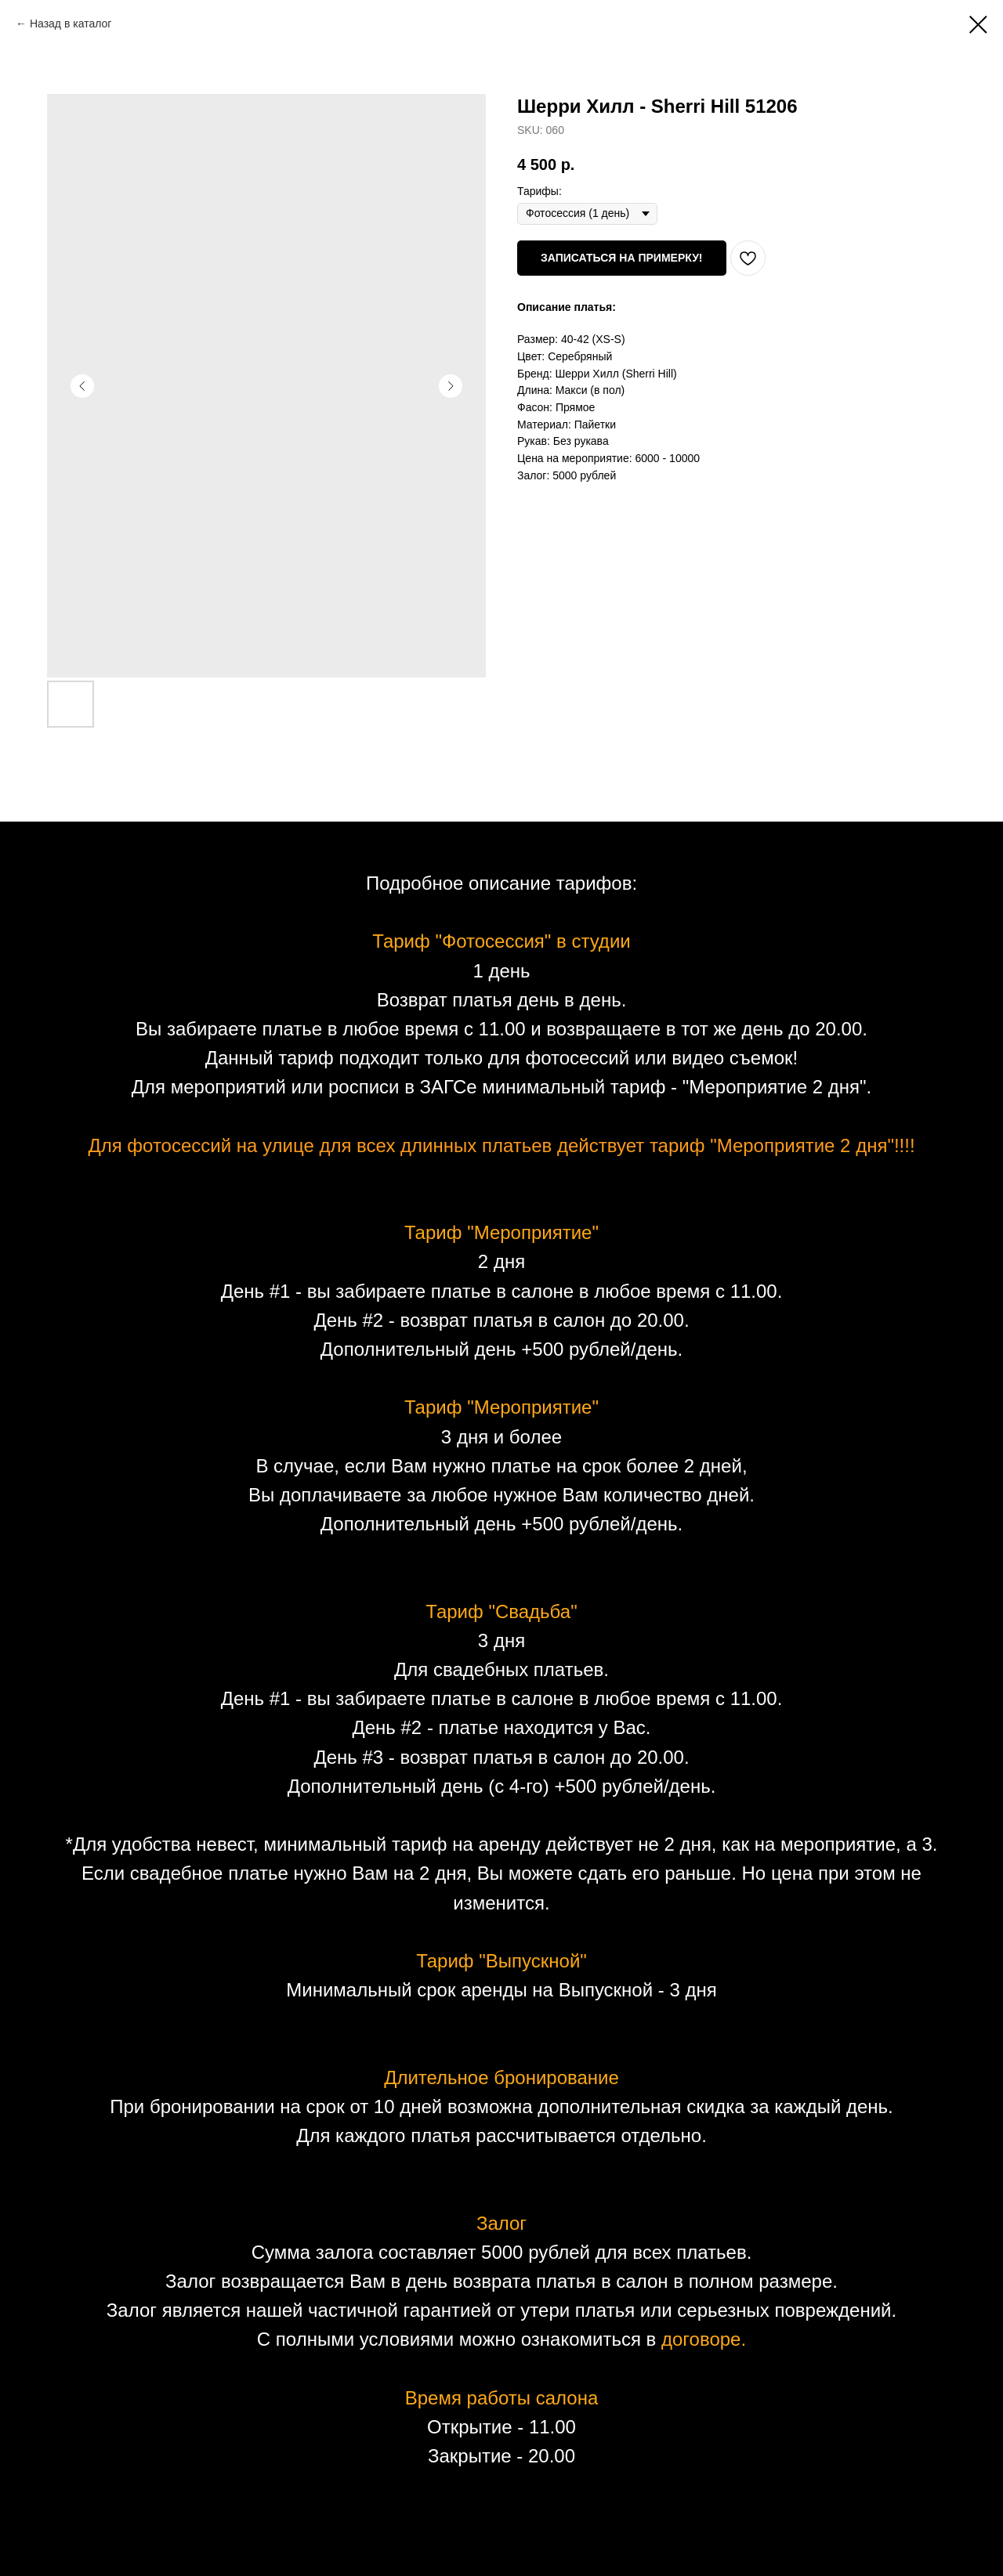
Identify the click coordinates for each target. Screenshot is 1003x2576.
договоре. (703, 2339)
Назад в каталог (71, 23)
